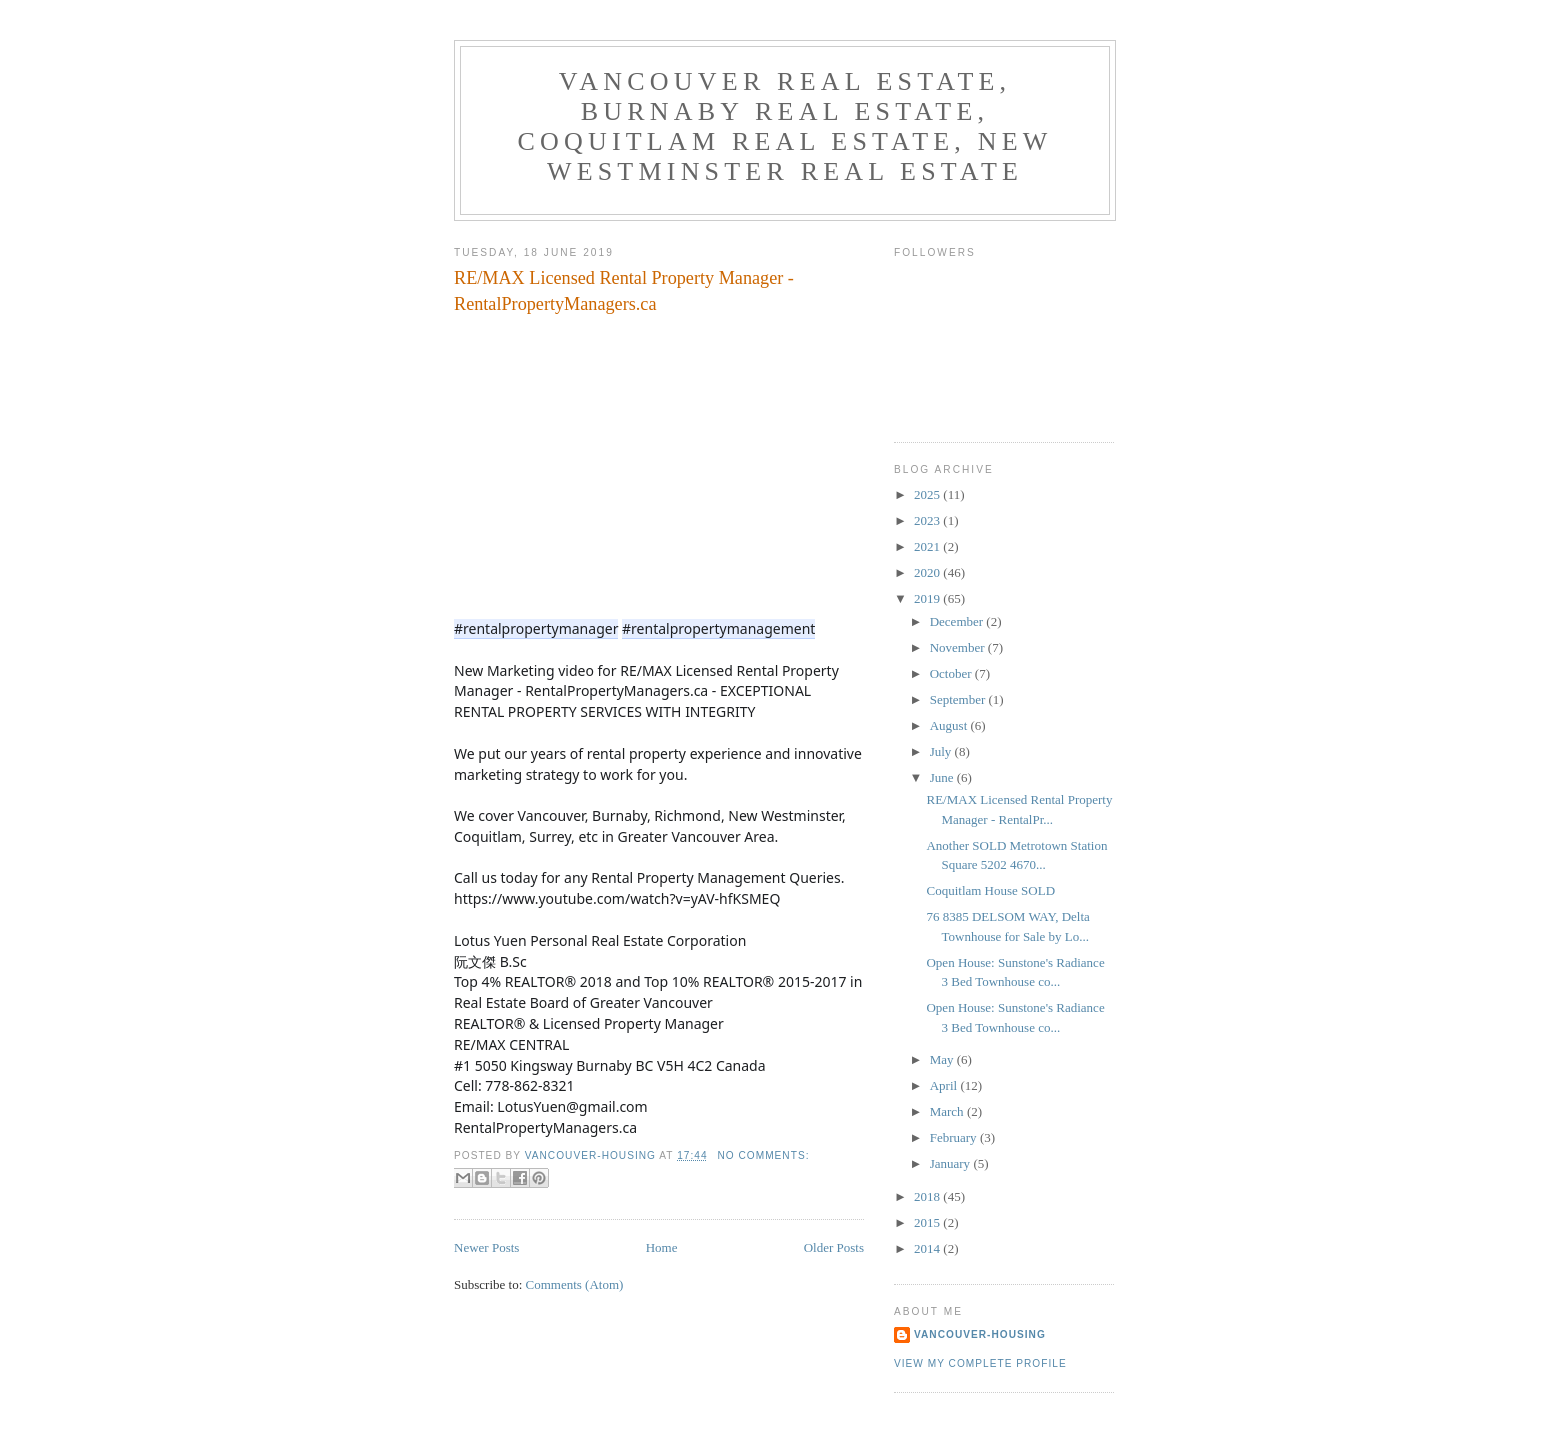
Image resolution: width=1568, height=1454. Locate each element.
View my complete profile (980, 1363)
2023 (928, 520)
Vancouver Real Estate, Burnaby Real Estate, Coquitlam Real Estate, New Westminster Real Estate (784, 126)
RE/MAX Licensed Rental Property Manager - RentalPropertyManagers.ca (624, 290)
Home (662, 1247)
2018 (928, 1196)
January (952, 1163)
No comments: (763, 1155)
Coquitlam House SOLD (990, 890)
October (952, 673)
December (958, 621)
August (950, 725)
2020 (928, 572)
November (959, 647)
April (945, 1085)
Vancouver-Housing (980, 1334)
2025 (928, 494)
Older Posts (834, 1247)
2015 (928, 1222)
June (943, 777)
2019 (928, 598)
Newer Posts (486, 1247)
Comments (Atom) (575, 1284)
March (948, 1111)
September (959, 699)
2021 (928, 546)
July (942, 751)
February (955, 1137)
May (943, 1059)
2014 (928, 1248)
